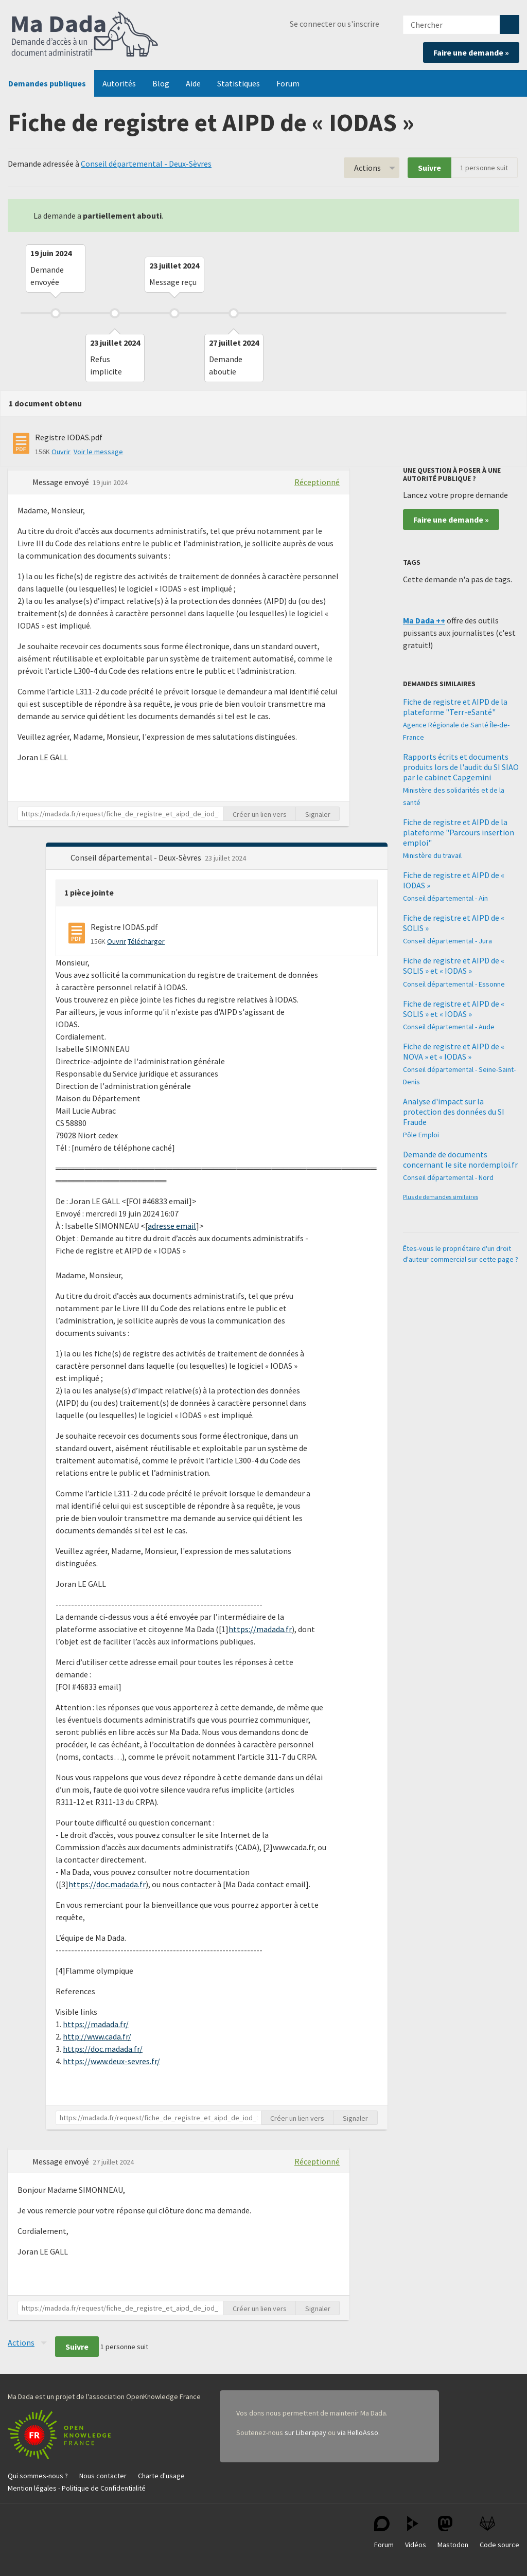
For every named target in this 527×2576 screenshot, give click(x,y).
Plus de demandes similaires (440, 1197)
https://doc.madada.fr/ (103, 2049)
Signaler (317, 814)
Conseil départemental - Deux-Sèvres (146, 163)
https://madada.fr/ (96, 2024)
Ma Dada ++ (424, 620)
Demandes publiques (47, 83)
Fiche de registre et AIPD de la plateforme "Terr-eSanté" (455, 706)
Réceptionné (317, 482)
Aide (193, 83)
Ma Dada (85, 35)
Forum (288, 83)
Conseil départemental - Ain (445, 898)
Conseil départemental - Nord (448, 1177)
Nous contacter (103, 2475)
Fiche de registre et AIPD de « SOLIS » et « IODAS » (453, 965)
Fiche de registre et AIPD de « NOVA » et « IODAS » (453, 1051)
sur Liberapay (305, 2432)
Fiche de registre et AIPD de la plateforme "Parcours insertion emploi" (458, 832)
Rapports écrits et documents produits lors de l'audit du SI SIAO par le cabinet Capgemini (461, 767)
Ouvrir (61, 451)
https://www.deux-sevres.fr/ (111, 2061)
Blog (160, 83)
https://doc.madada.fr (107, 1884)
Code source (499, 2532)
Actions (367, 168)
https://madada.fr (260, 1629)
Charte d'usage (161, 2475)
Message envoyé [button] (61, 482)
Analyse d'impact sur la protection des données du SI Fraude (453, 1111)
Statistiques (238, 83)
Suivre (429, 168)
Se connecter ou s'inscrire (334, 24)
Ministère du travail (432, 855)
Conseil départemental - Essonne (454, 984)
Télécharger (146, 941)
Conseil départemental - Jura (447, 940)
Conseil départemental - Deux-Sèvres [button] (137, 857)
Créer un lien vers (260, 814)
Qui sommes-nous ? (38, 2475)
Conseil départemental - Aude (449, 1026)
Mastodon (452, 2532)
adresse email (172, 1226)
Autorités (119, 83)
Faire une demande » (471, 52)
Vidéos (415, 2532)
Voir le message (98, 451)
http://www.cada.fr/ (97, 2036)
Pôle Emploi (421, 1134)
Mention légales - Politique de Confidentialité (77, 2488)
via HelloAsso (357, 2432)
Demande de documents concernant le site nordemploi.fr (460, 1159)
